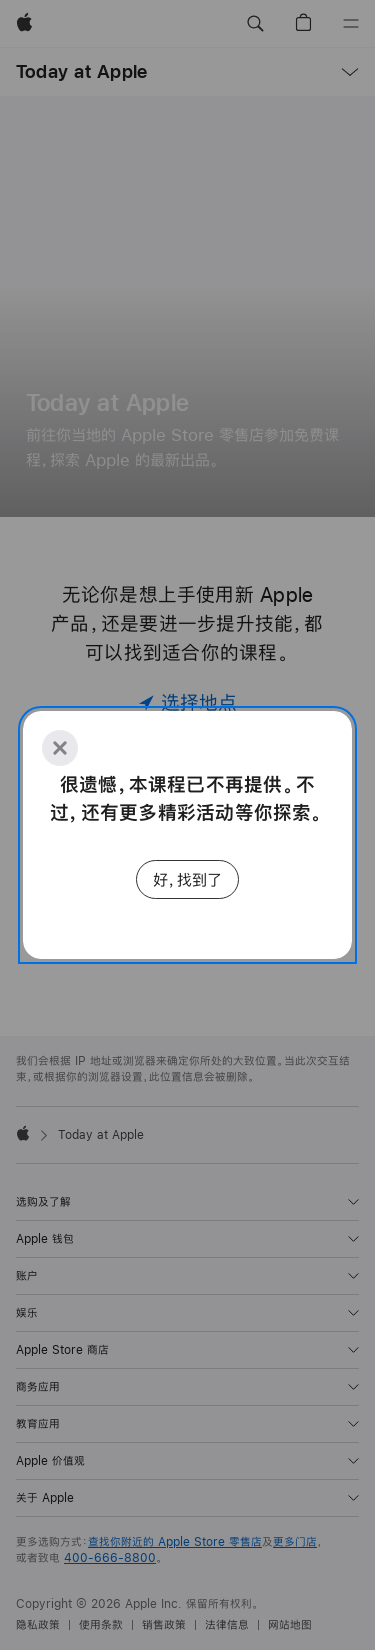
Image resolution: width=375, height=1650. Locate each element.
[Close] (60, 748)
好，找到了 (187, 879)
